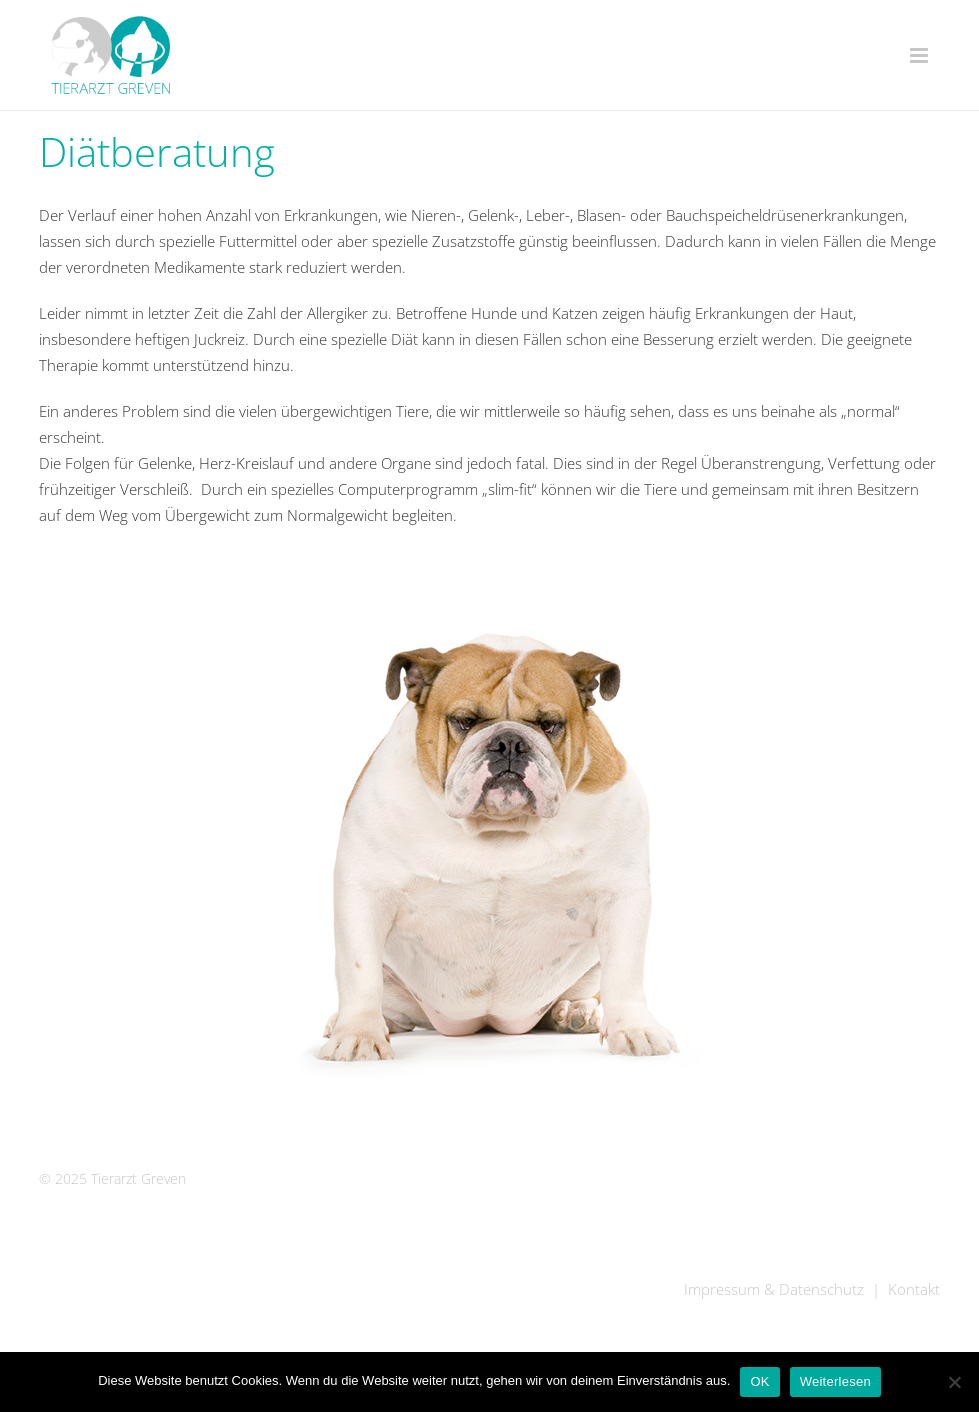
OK (759, 1381)
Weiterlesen (835, 1381)
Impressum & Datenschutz (774, 1289)
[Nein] (954, 1382)
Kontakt (914, 1289)
